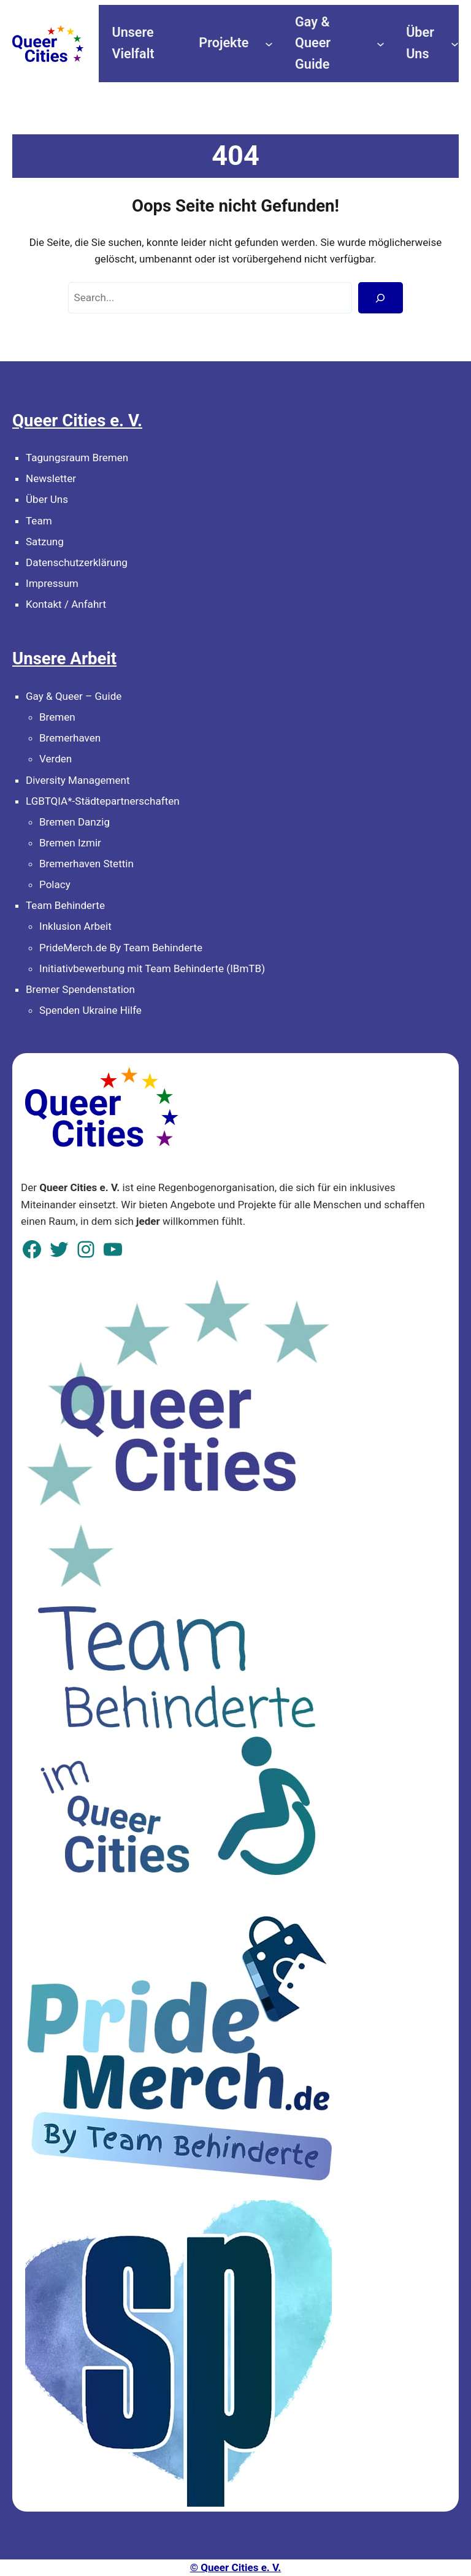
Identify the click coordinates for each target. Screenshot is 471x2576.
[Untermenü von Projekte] (269, 43)
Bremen (57, 717)
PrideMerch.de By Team (95, 947)
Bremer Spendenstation (80, 989)
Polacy (55, 884)
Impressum (52, 583)
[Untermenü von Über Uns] (455, 43)
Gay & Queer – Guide (73, 696)
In (43, 926)
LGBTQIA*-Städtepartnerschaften (103, 801)
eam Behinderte (68, 905)
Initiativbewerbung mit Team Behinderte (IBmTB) (152, 968)
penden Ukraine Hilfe (93, 1010)
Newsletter (51, 478)
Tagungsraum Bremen (77, 457)
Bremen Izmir (70, 843)
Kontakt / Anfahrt (66, 604)
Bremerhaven (70, 738)
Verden (55, 759)
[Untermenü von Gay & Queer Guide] (381, 43)
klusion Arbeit (80, 926)
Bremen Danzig (74, 822)
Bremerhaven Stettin (86, 863)
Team (39, 521)
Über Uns (47, 499)
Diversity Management (78, 780)
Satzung (45, 541)
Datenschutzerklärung (77, 562)
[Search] (380, 297)
